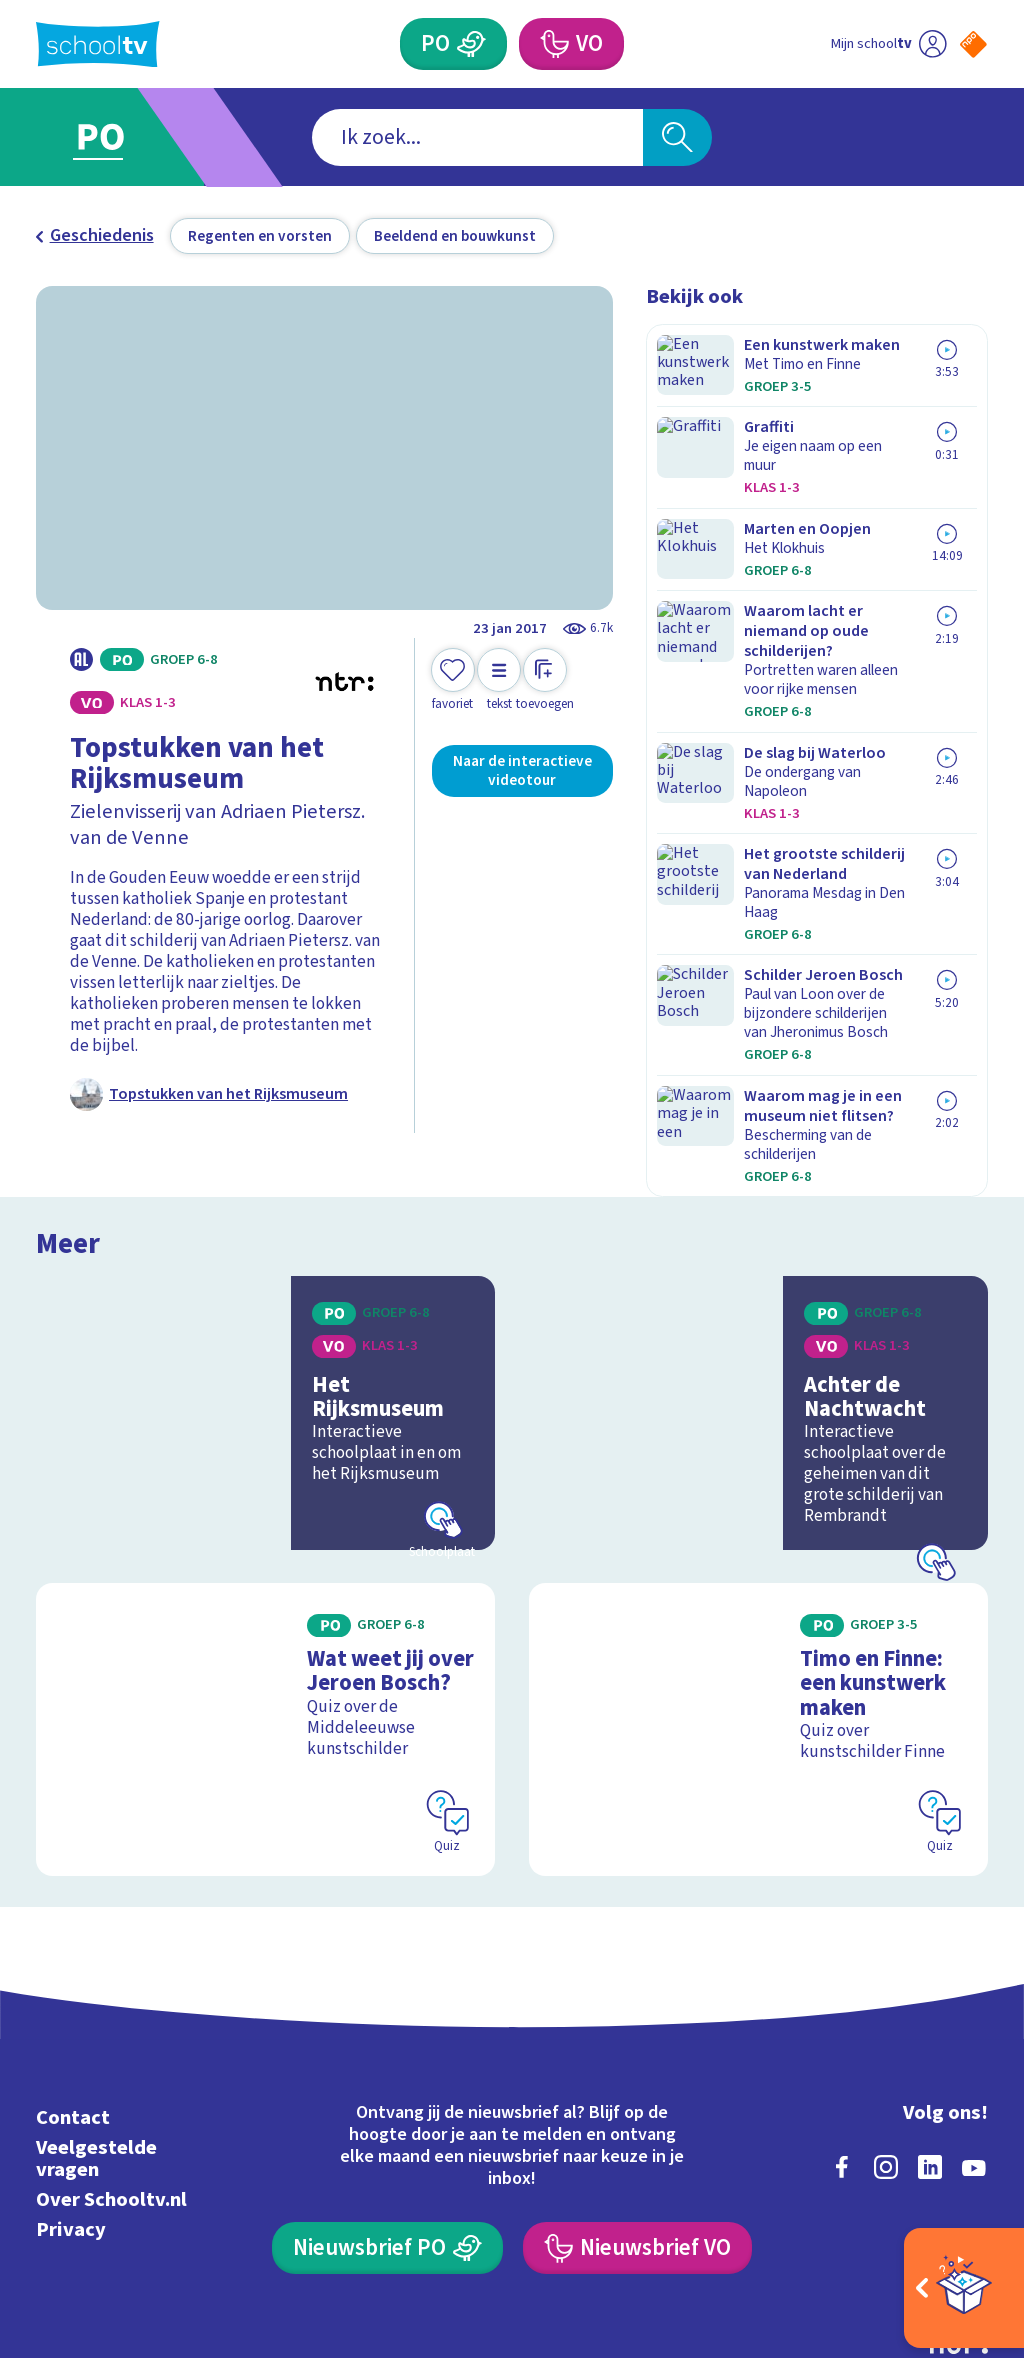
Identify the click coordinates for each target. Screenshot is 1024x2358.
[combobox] (477, 137)
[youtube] (974, 2024)
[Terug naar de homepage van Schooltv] (98, 44)
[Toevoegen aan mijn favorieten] (453, 680)
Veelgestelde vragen (96, 2015)
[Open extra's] (964, 2288)
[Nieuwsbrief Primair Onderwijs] (387, 2106)
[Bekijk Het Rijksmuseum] (265, 1303)
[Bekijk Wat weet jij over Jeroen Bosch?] (265, 1603)
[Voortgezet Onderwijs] (553, 44)
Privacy (71, 2087)
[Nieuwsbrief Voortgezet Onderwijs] (637, 2106)
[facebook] (842, 2024)
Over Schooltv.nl (111, 2056)
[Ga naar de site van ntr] (957, 2201)
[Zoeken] (677, 137)
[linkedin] (930, 2024)
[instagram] (886, 2024)
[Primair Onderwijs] (471, 44)
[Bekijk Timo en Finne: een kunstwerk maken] (758, 1603)
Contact (73, 1974)
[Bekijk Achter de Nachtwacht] (758, 1303)
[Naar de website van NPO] (973, 44)
